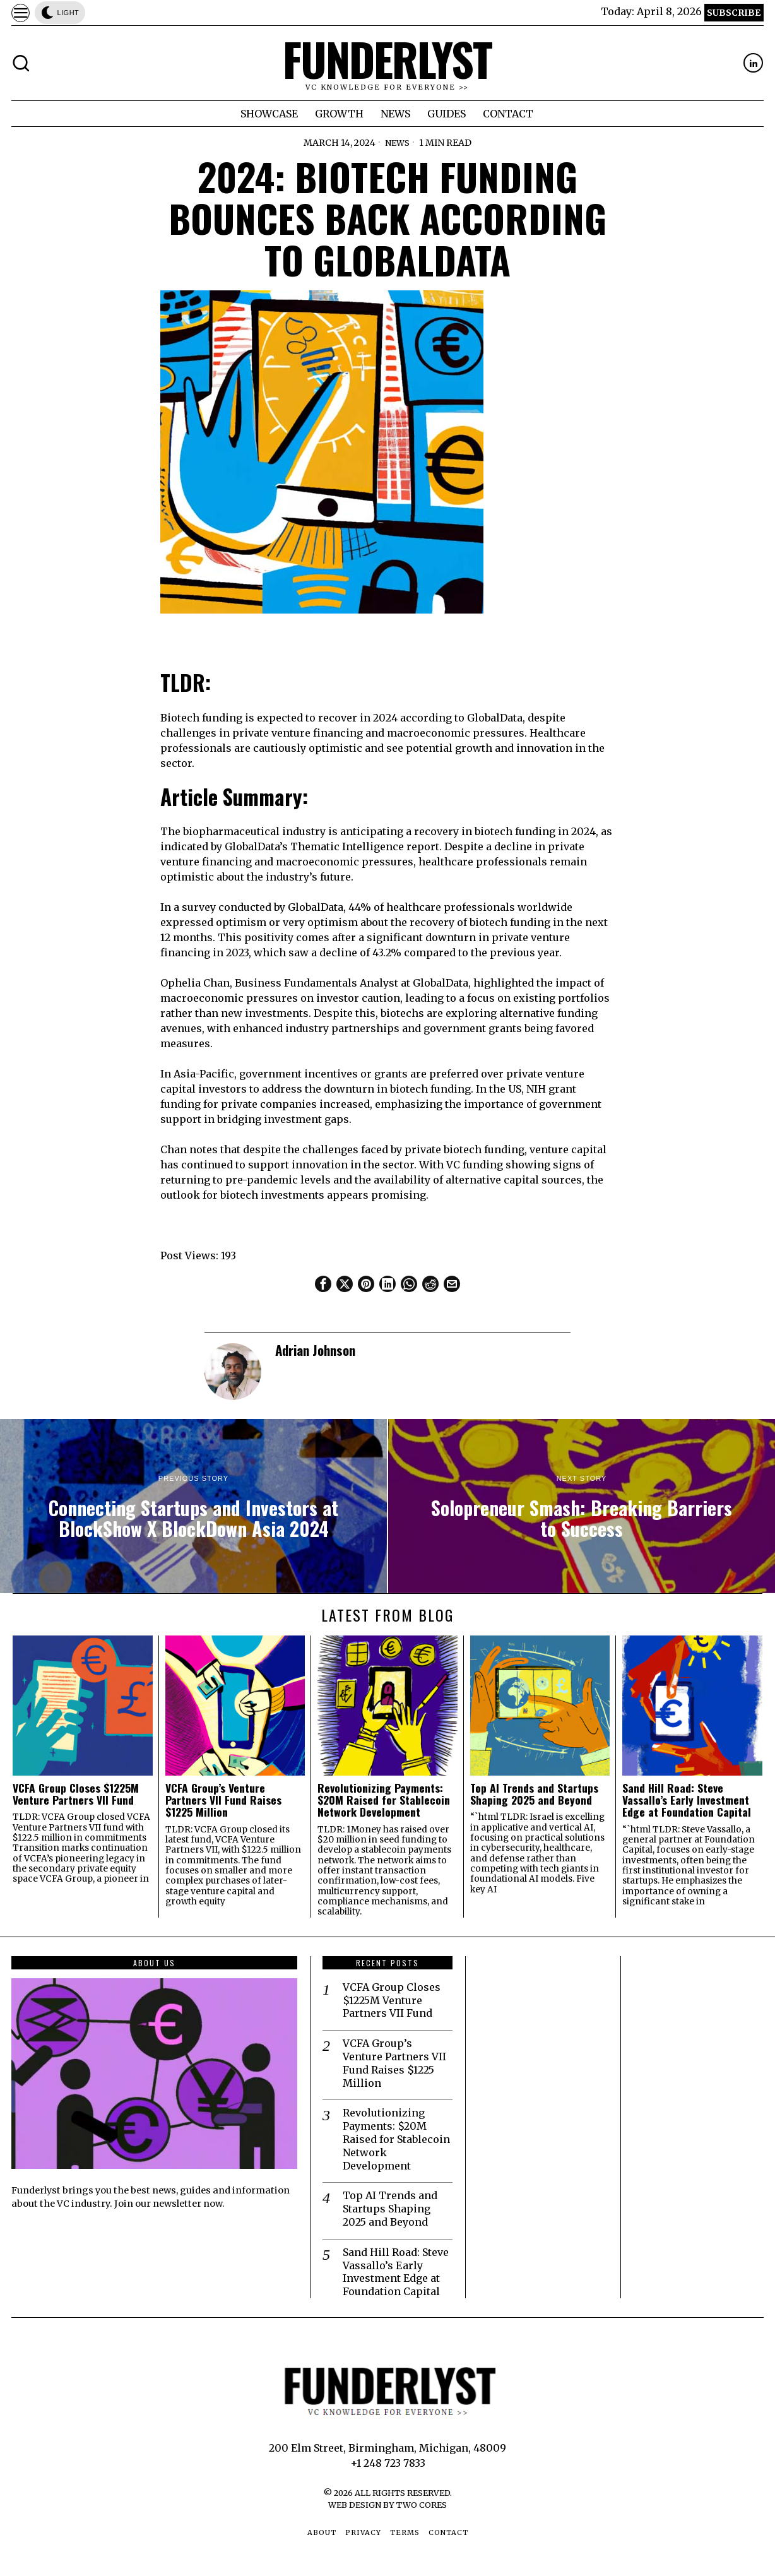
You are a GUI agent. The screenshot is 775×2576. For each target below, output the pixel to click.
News (397, 142)
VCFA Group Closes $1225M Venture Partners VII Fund (76, 1794)
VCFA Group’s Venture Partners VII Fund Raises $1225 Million (223, 1800)
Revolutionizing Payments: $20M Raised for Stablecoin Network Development (383, 1800)
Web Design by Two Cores (387, 2505)
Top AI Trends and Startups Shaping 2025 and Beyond (534, 1794)
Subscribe (733, 12)
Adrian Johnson (315, 1350)
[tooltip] (753, 63)
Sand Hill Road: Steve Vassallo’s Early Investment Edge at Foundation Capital (686, 1800)
